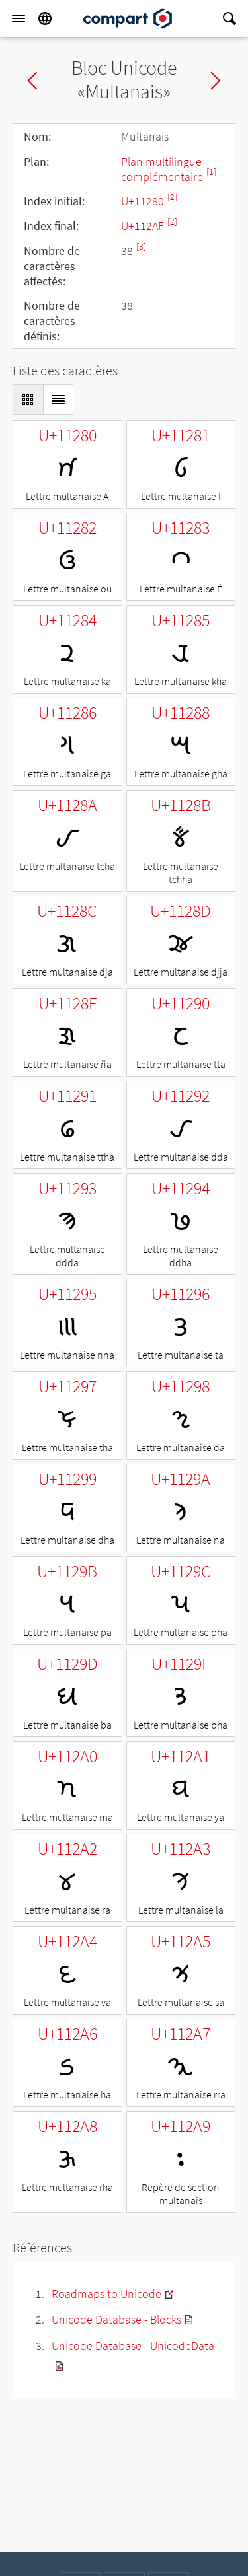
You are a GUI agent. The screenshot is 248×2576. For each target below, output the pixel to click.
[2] (172, 197)
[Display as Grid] (28, 399)
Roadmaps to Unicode (106, 2293)
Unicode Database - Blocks (116, 2319)
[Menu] (18, 18)
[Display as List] (58, 399)
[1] (211, 172)
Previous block (32, 80)
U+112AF (144, 225)
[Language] (45, 18)
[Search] (229, 18)
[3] (141, 246)
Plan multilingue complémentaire (163, 169)
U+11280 (144, 201)
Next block (215, 80)
